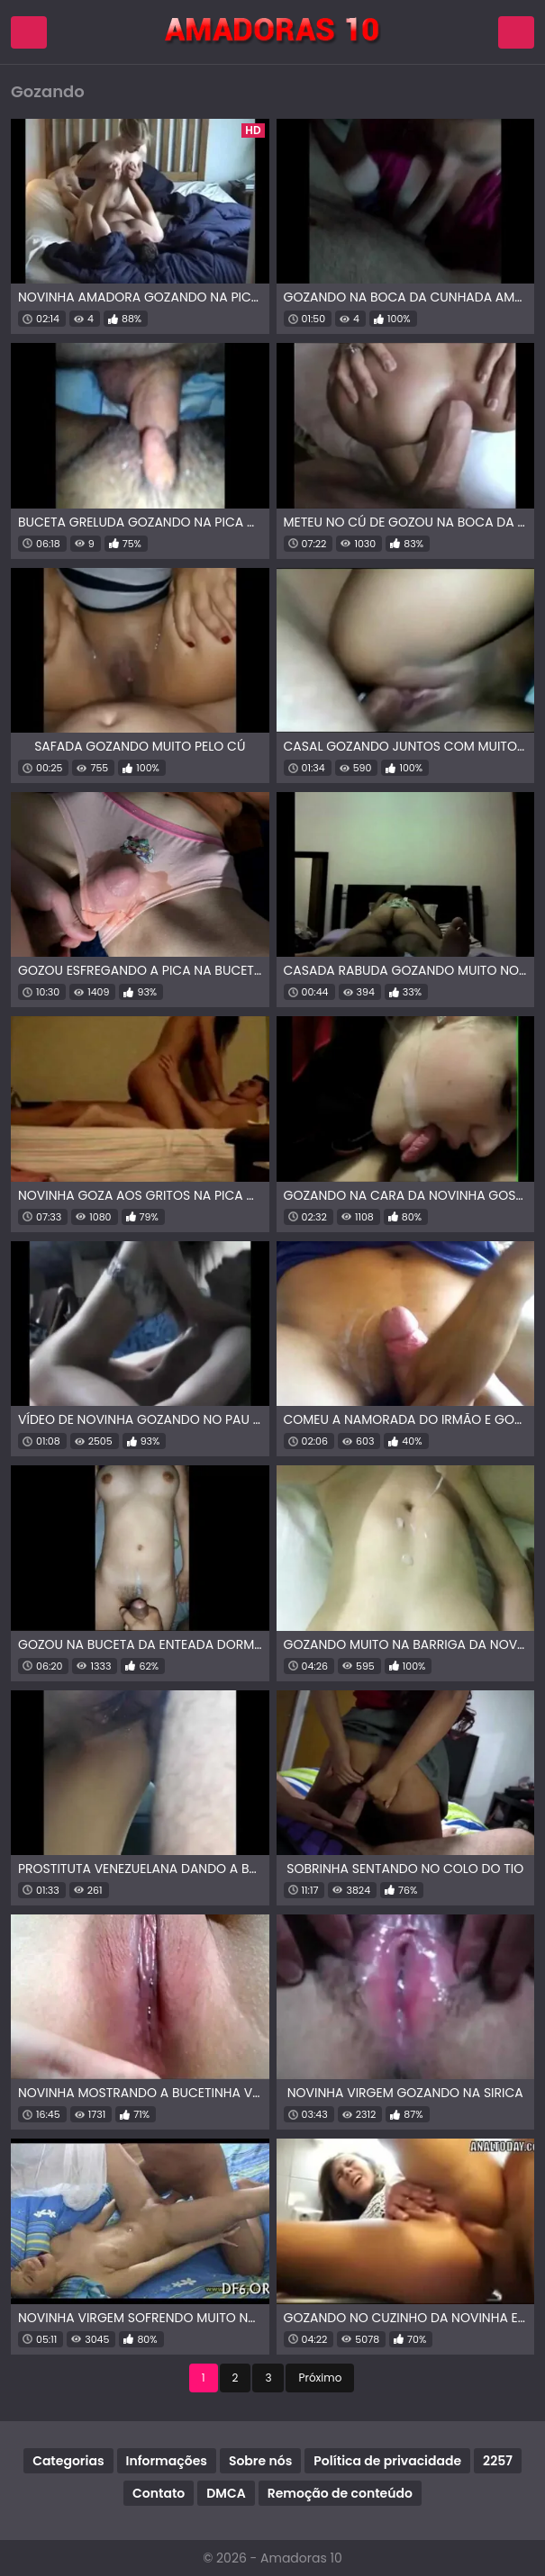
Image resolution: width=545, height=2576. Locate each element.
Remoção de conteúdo (340, 2493)
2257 (498, 2461)
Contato (158, 2493)
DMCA (225, 2493)
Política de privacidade (387, 2461)
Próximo (319, 2377)
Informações (166, 2461)
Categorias (68, 2461)
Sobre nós (260, 2461)
